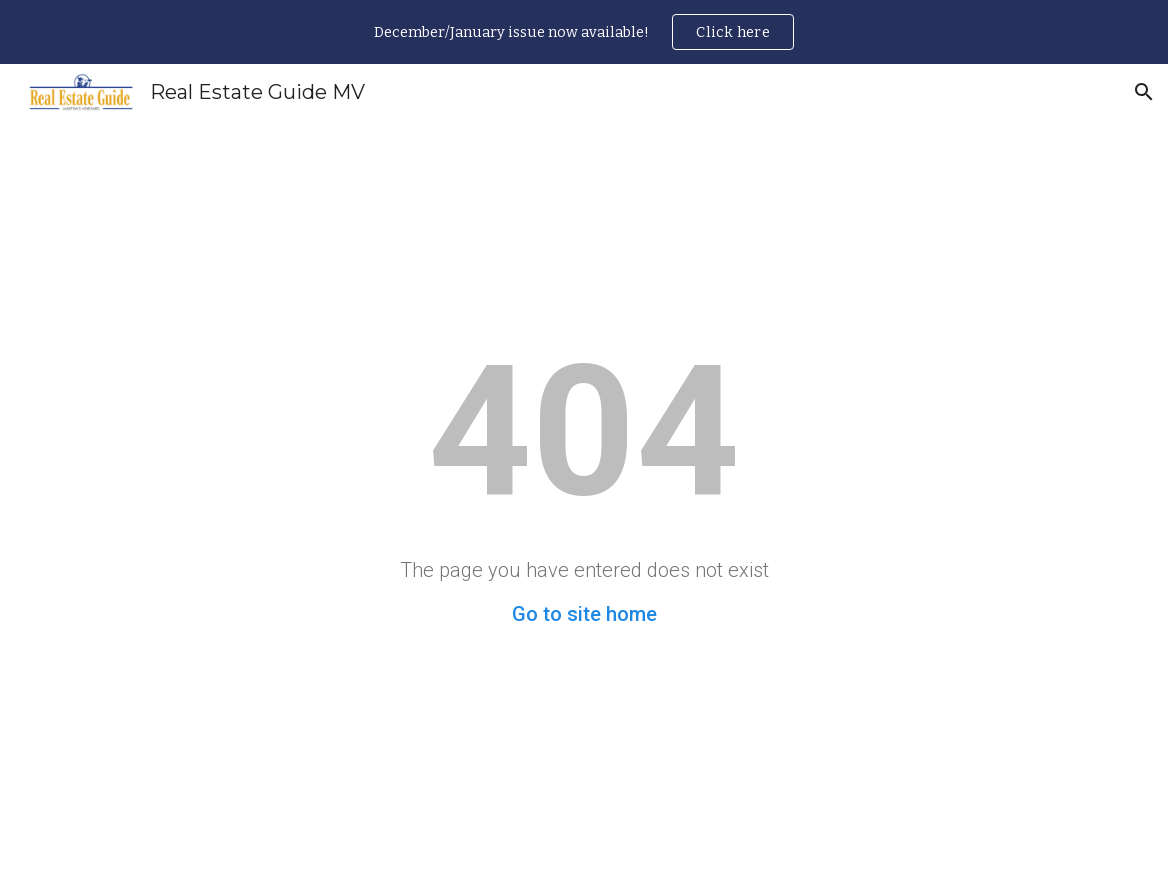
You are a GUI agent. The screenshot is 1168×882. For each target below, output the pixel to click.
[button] (1144, 92)
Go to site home (584, 614)
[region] (584, 32)
